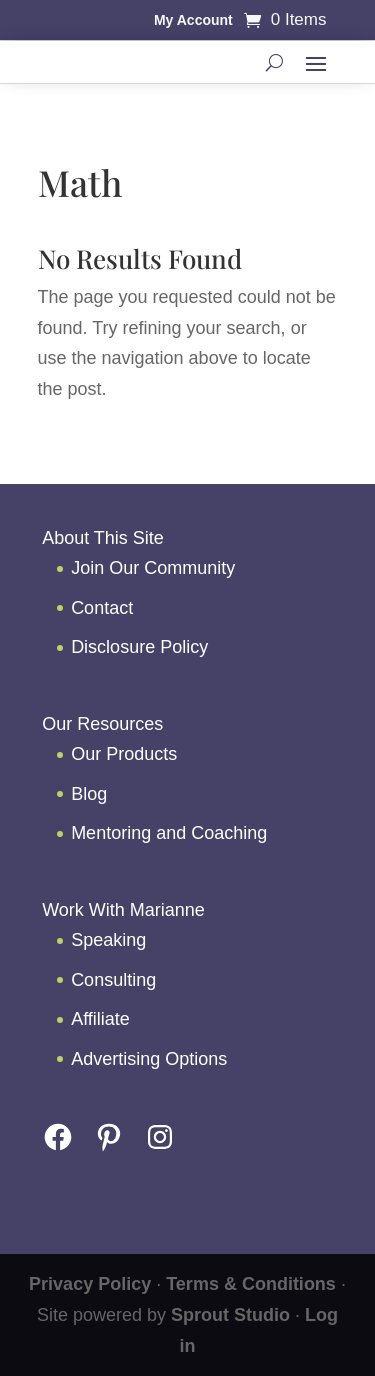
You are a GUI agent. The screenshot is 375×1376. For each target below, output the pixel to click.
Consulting (113, 980)
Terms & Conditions (251, 1284)
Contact (102, 608)
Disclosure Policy (139, 647)
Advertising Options (149, 1059)
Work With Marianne (123, 910)
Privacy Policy (90, 1284)
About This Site (103, 538)
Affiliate (100, 1019)
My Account (193, 20)
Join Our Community (153, 568)
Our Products (124, 754)
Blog (89, 794)
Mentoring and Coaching (169, 833)
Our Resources (102, 724)
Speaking (108, 940)
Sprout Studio (230, 1315)
